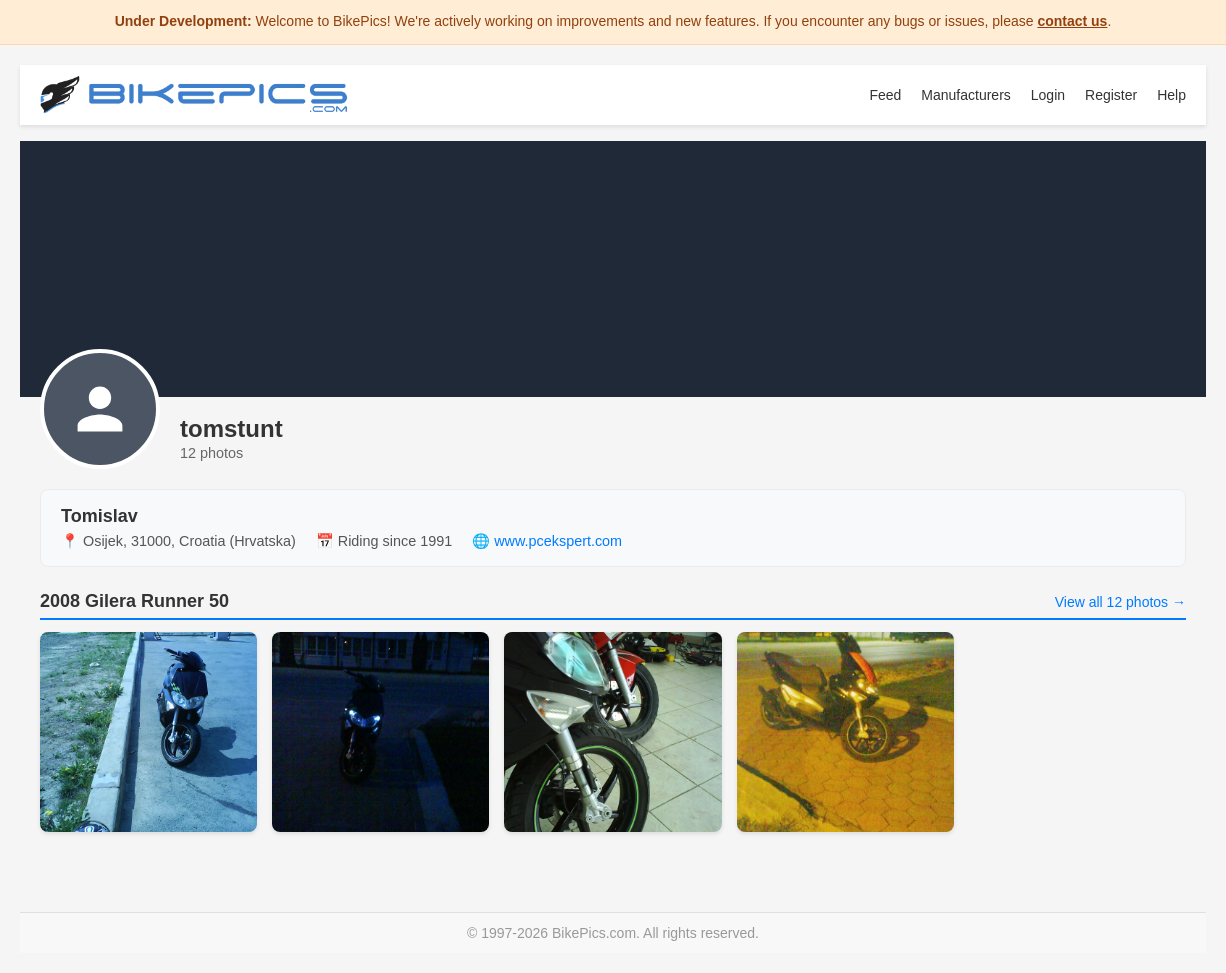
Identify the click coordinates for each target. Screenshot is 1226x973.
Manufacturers (965, 95)
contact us (1072, 21)
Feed (885, 95)
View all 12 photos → (1120, 602)
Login (1048, 95)
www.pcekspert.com (558, 541)
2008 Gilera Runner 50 (134, 601)
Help (1171, 95)
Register (1111, 95)
